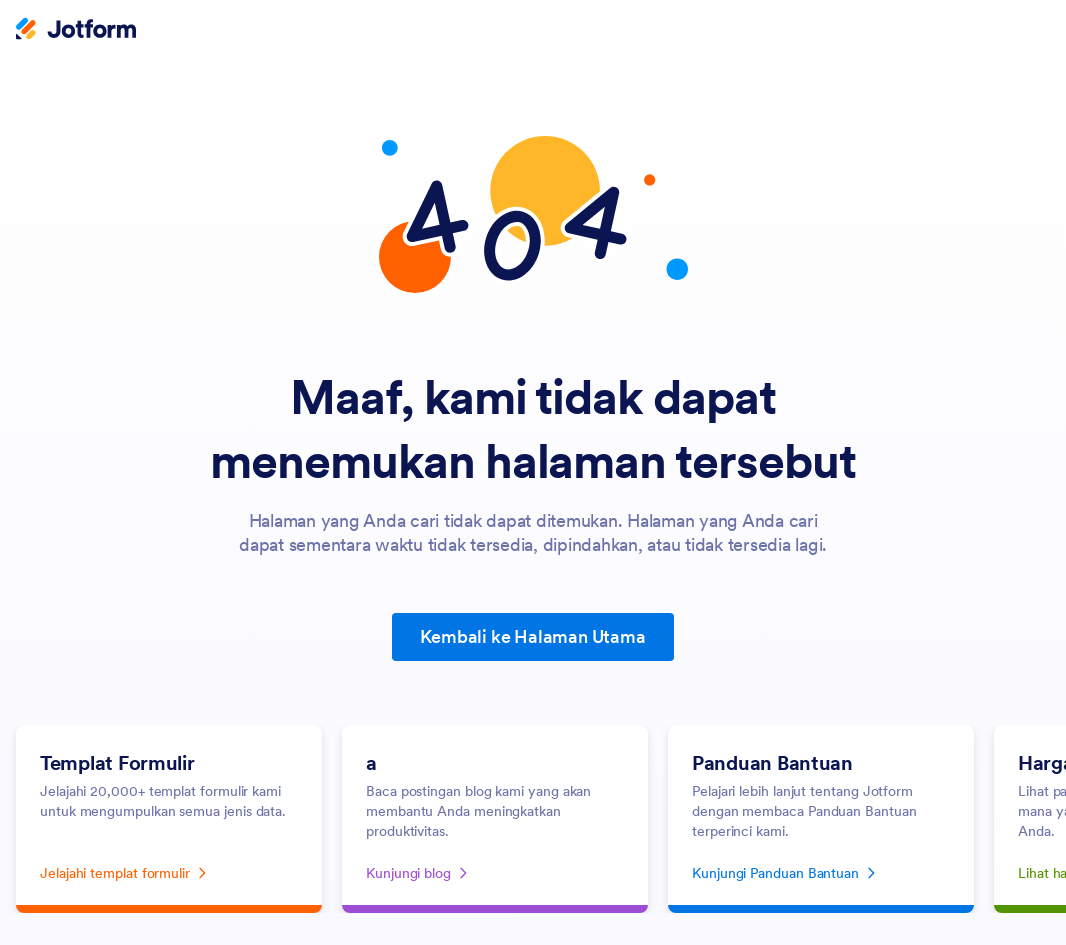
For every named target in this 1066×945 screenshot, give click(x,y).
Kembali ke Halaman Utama (532, 636)
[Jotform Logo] (76, 31)
